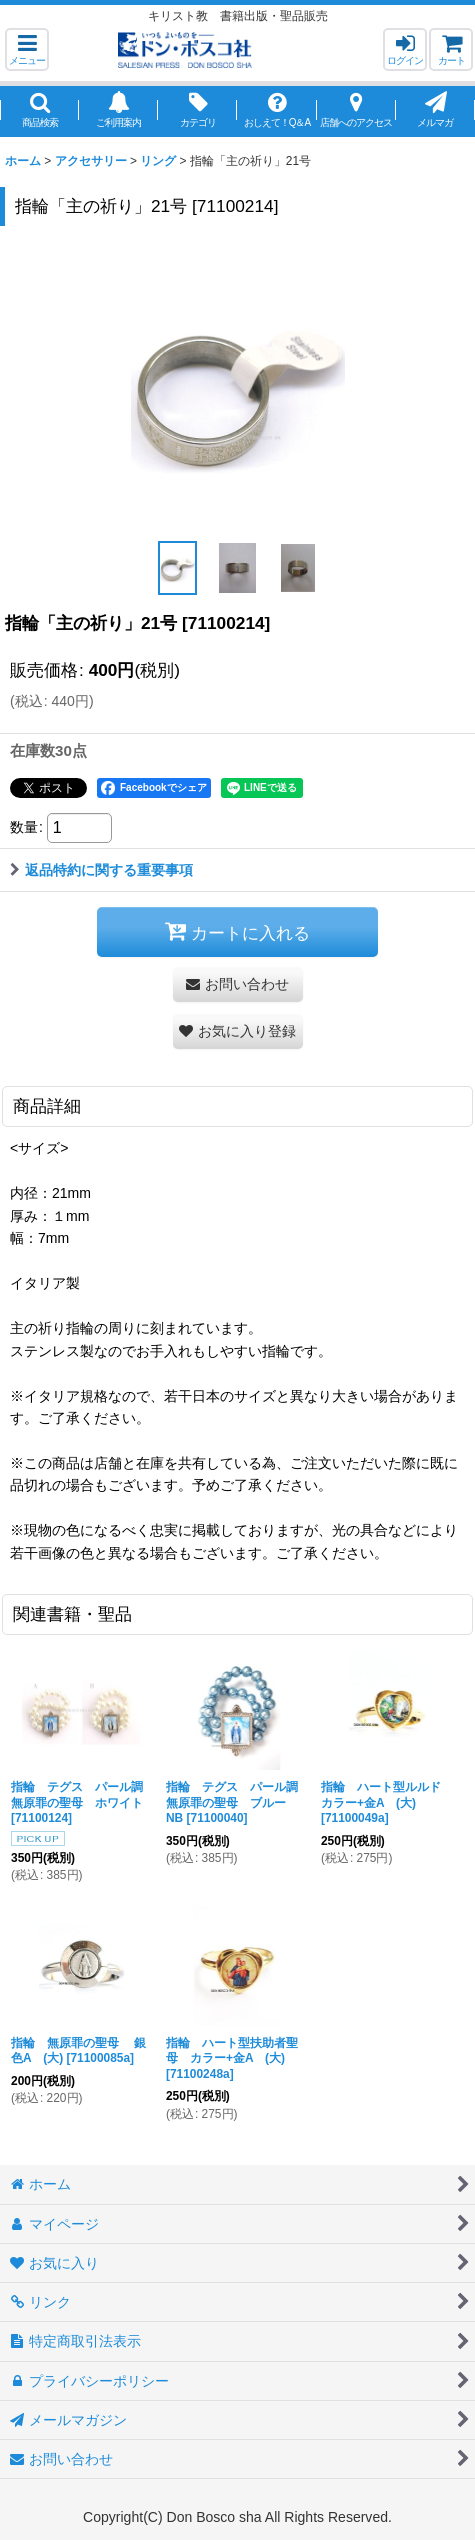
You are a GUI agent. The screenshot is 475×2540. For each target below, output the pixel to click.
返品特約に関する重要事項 (101, 870)
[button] (27, 49)
